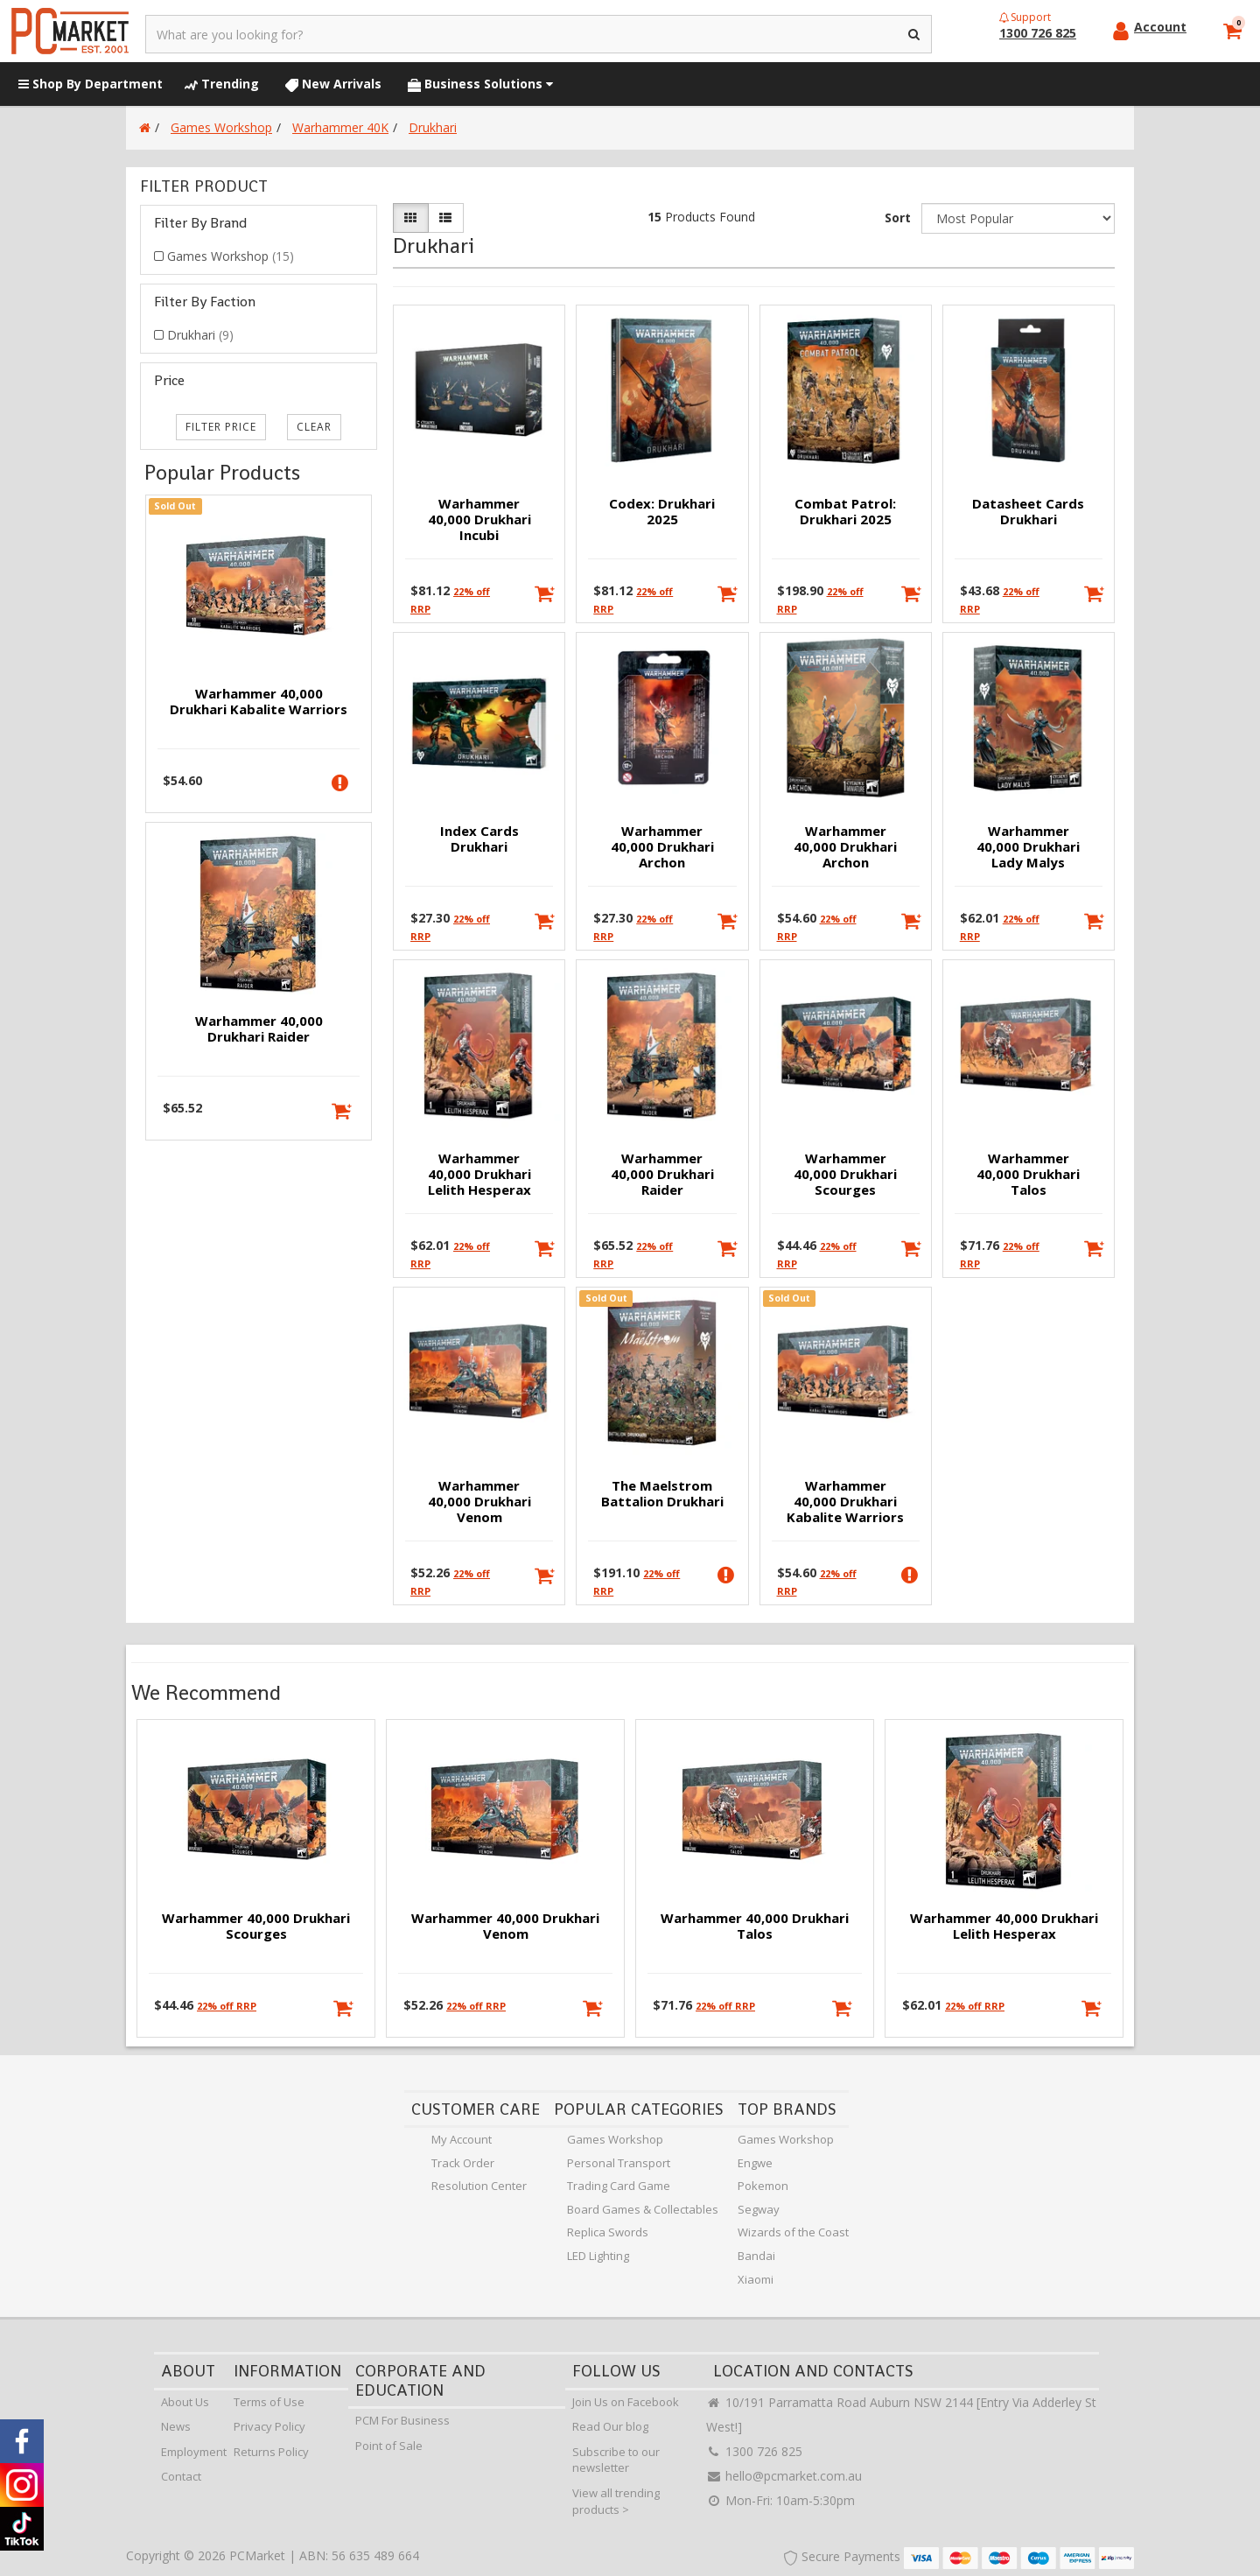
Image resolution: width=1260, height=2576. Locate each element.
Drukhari (200, 334)
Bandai (756, 2256)
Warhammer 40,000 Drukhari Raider (259, 1028)
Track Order (462, 2163)
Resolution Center (479, 2185)
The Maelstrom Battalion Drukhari (662, 1493)
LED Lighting (598, 2256)
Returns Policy (271, 2452)
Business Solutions (480, 83)
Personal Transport (618, 2163)
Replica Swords (607, 2232)
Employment (194, 2452)
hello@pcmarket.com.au (784, 2475)
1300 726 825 (754, 2451)
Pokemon (763, 2185)
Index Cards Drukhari (479, 838)
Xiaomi (756, 2279)
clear (314, 426)
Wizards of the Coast (793, 2232)
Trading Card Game (618, 2185)
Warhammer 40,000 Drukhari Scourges (845, 1173)
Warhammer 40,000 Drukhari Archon (662, 846)
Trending (222, 83)
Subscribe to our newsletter (616, 2460)
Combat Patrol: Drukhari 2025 (845, 511)
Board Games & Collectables (642, 2209)
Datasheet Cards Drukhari (1028, 511)
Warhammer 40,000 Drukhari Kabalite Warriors (258, 701)
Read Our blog (610, 2426)
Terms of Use (269, 2402)
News (176, 2426)
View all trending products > (616, 2501)
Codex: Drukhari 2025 (662, 511)
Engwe (755, 2163)
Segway (759, 2209)
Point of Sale (389, 2445)
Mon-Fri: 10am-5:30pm (780, 2500)
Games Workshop (230, 256)
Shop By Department (90, 83)
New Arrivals (333, 83)
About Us (185, 2402)
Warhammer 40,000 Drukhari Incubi (479, 519)
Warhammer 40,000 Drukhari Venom (479, 1501)
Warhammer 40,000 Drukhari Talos (1028, 1173)
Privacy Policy (269, 2426)
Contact (181, 2476)
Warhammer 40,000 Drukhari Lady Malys (1028, 846)
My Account (461, 2139)
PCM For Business (402, 2420)
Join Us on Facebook (625, 2402)
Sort (898, 217)
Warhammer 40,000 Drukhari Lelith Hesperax (479, 1173)
